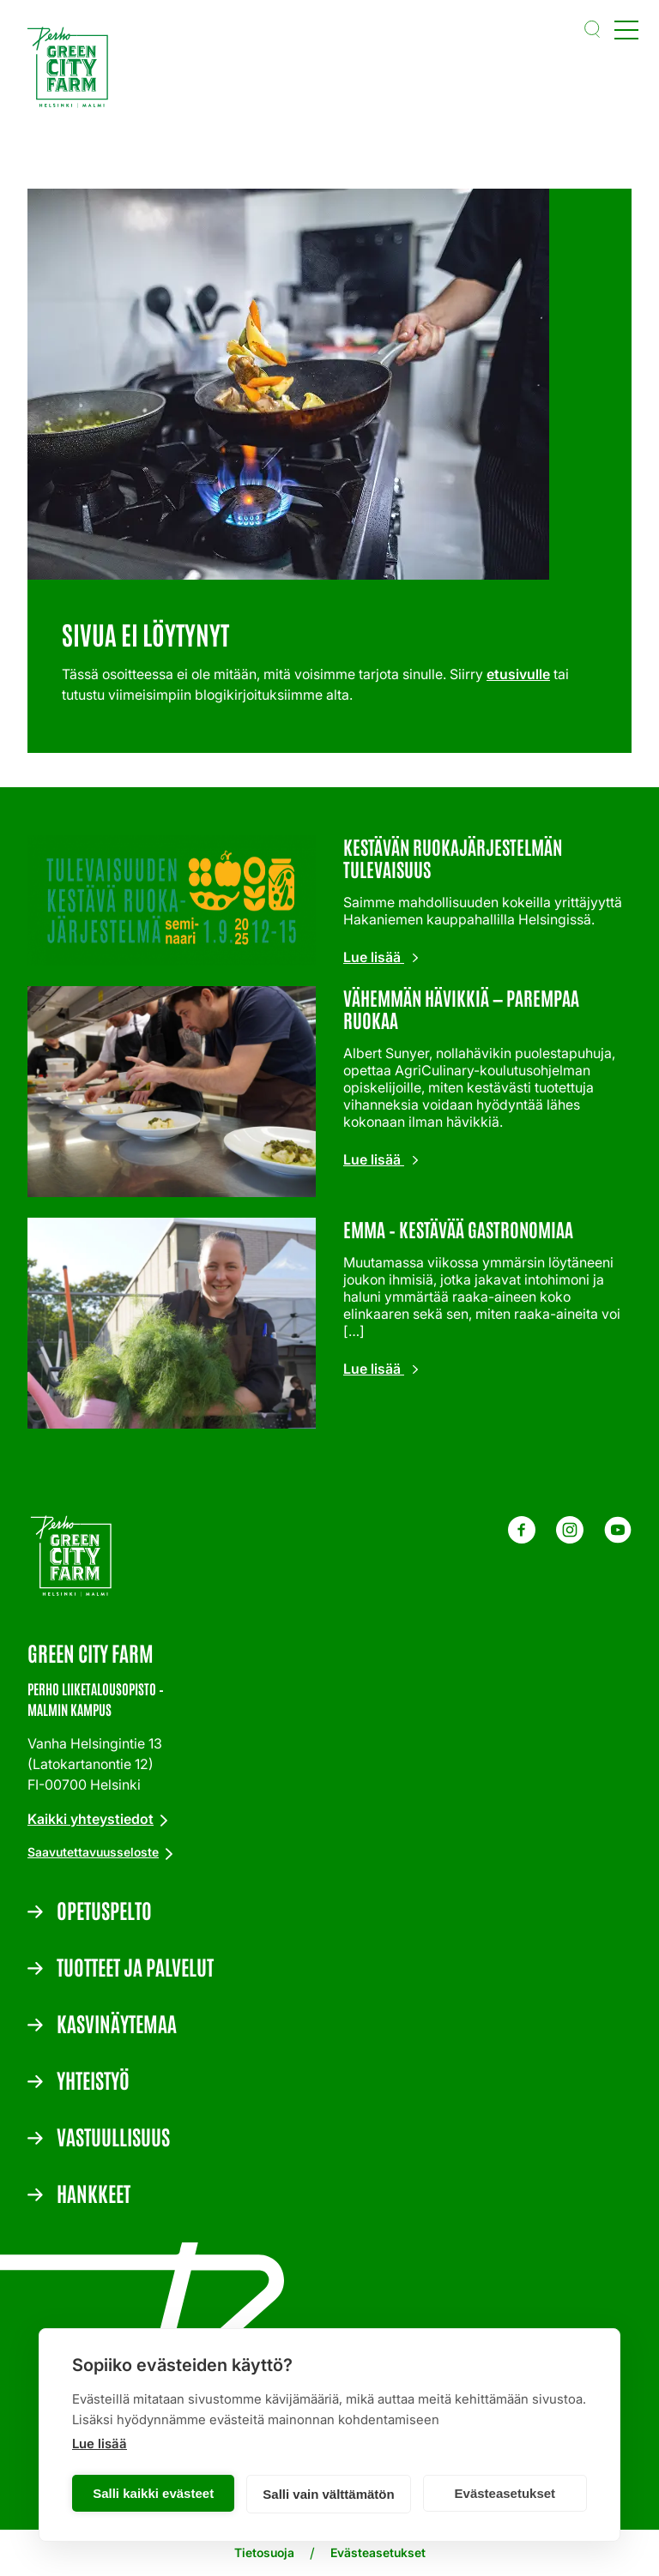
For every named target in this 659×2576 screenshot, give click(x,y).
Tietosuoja (264, 2552)
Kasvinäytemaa (117, 2023)
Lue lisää (99, 2443)
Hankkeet (93, 2193)
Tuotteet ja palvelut (135, 1966)
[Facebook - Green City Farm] (521, 1538)
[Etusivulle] (72, 69)
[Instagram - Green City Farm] (569, 1538)
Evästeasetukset (505, 2493)
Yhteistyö (93, 2079)
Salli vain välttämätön (328, 2494)
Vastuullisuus (113, 2136)
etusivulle (518, 674)
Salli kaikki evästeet (153, 2493)
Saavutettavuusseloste (93, 1852)
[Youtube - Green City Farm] (618, 1538)
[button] (592, 29)
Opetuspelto (104, 1910)
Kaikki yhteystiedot (90, 1818)
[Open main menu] (626, 29)
